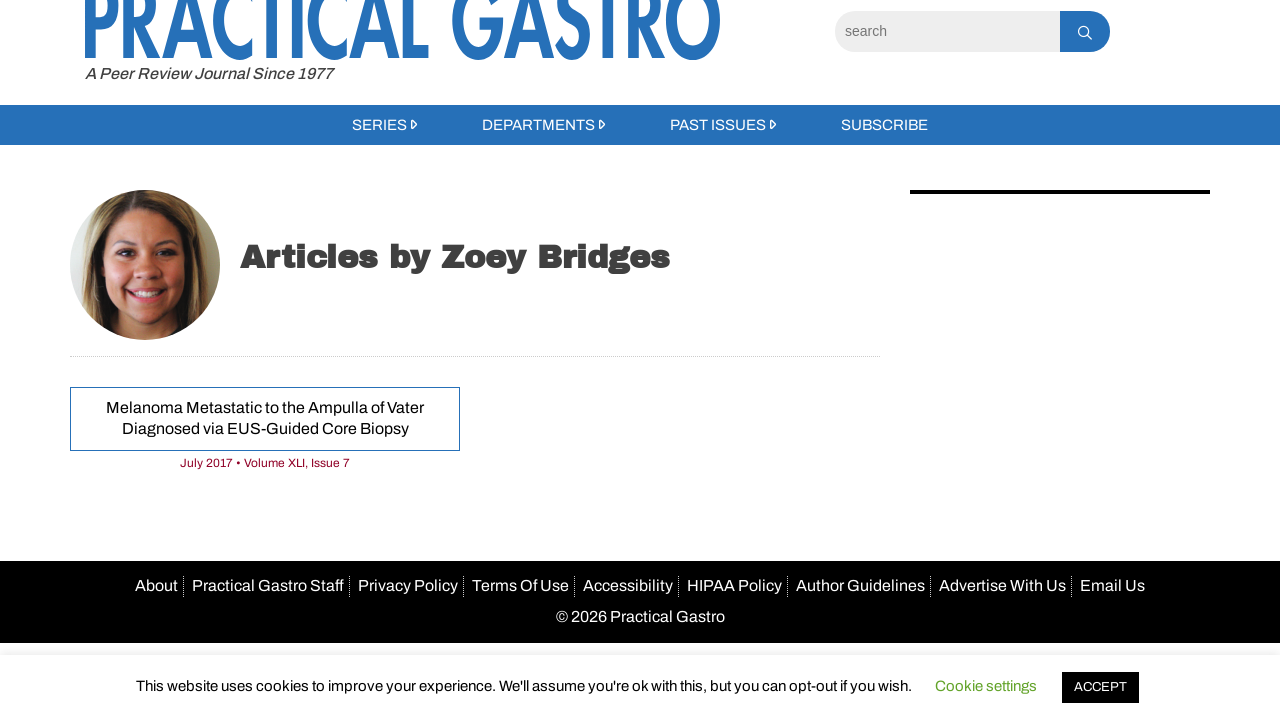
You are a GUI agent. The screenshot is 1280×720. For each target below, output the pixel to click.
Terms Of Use (520, 585)
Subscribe (884, 125)
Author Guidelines (860, 585)
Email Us (1112, 585)
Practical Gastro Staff (268, 585)
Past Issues (718, 125)
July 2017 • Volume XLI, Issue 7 (265, 463)
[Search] (947, 31)
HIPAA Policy (734, 585)
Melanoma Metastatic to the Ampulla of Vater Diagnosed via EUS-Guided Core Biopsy (265, 418)
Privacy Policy (408, 585)
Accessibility (628, 585)
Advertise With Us (1002, 585)
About (156, 585)
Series (379, 125)
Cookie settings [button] (986, 686)
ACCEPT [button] (1100, 687)
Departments (538, 125)
